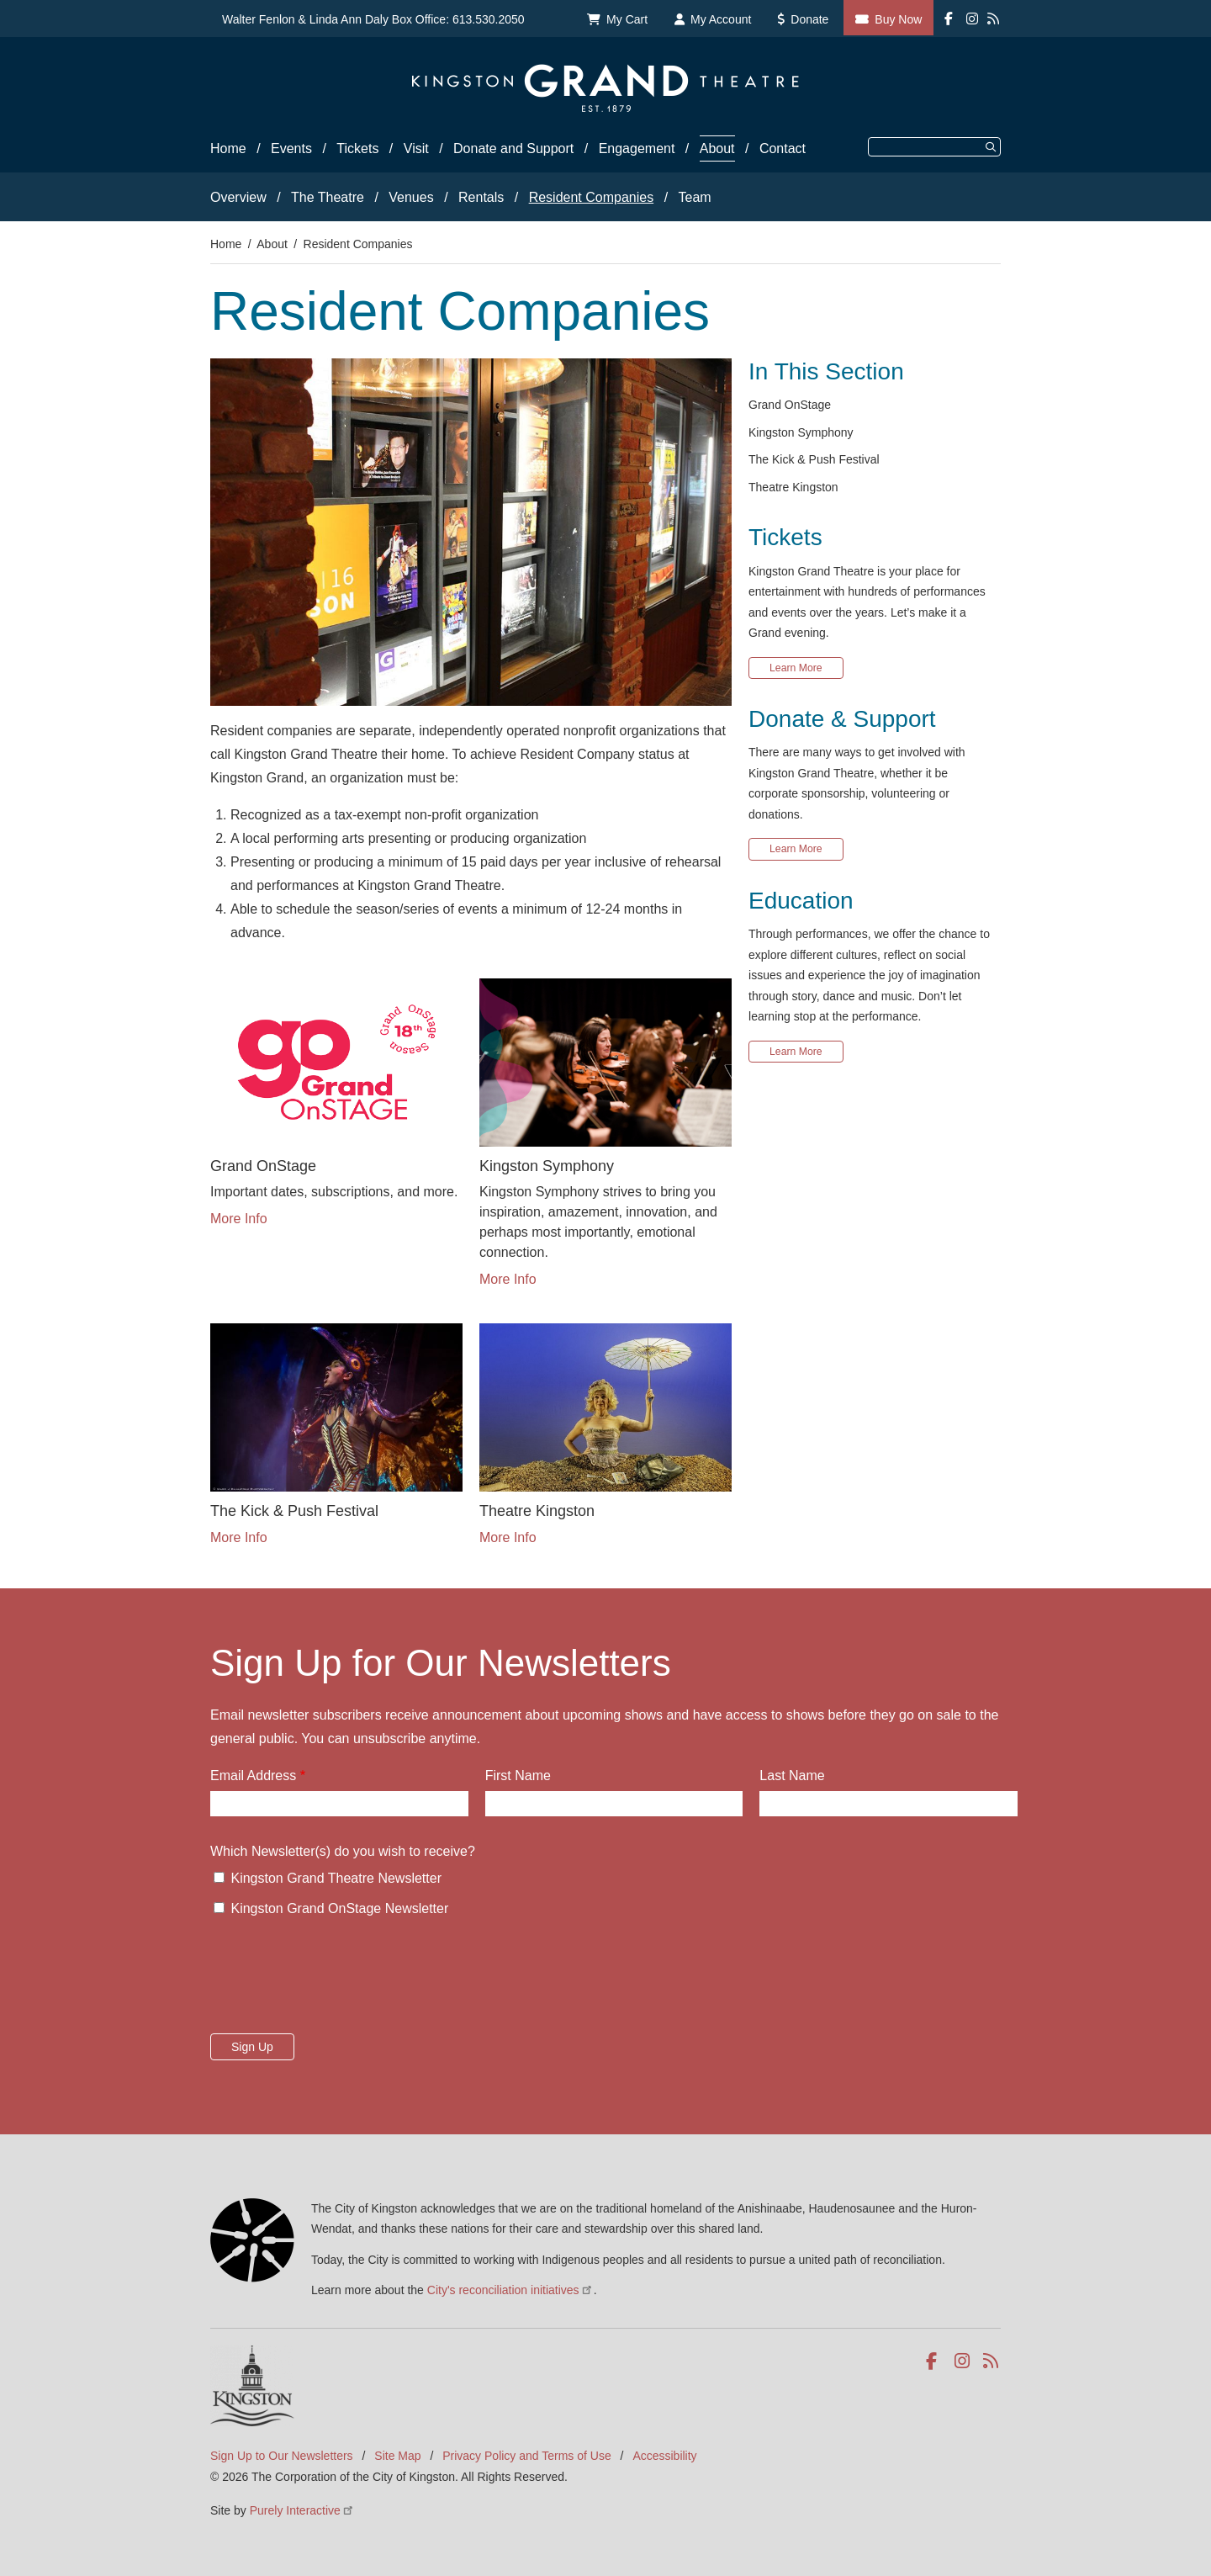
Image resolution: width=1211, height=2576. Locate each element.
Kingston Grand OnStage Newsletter (339, 1908)
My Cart (627, 19)
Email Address (253, 1775)
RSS (992, 2361)
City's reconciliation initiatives (510, 2290)
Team (695, 197)
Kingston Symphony (801, 432)
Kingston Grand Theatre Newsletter (336, 1878)
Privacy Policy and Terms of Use (526, 2455)
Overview (238, 197)
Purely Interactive (302, 2510)
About (717, 148)
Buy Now (898, 19)
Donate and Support (513, 148)
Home (228, 148)
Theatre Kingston (793, 487)
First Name (518, 1775)
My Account (720, 19)
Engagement (637, 148)
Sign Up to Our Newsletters (281, 2455)
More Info (238, 1218)
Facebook (935, 2361)
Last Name (791, 1775)
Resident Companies (591, 197)
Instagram (963, 2361)
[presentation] (338, 1980)
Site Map (397, 2455)
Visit (416, 148)
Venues (411, 197)
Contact (782, 148)
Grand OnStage (789, 404)
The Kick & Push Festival (814, 459)
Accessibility (664, 2455)
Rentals (481, 197)
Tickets (357, 148)
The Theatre (327, 197)
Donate (809, 19)
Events (291, 148)
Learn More (795, 668)
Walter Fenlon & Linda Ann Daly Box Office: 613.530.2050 (373, 19)
